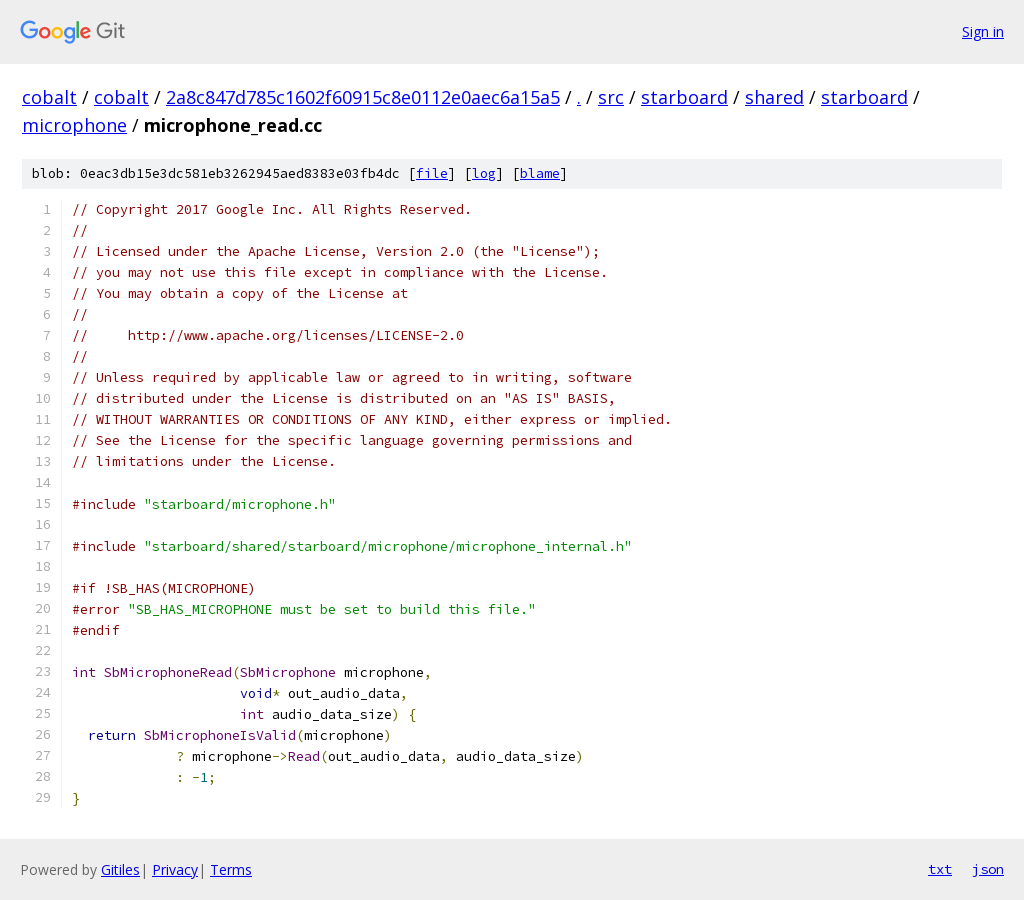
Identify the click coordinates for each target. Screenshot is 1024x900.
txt (940, 869)
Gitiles (120, 869)
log (484, 173)
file (432, 173)
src (611, 97)
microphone (74, 125)
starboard (684, 97)
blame (540, 173)
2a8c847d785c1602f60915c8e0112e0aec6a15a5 (363, 97)
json (988, 869)
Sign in (983, 31)
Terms (231, 869)
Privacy (175, 869)
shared (774, 97)
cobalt (49, 97)
